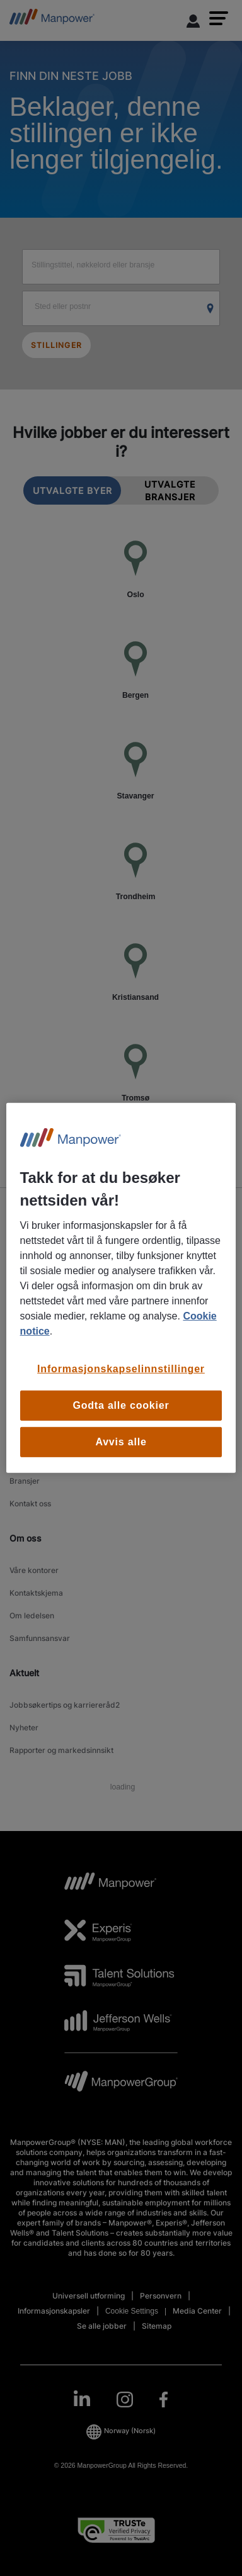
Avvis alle (120, 1441)
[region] (121, 1288)
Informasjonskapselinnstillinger (121, 1369)
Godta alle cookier (120, 1404)
